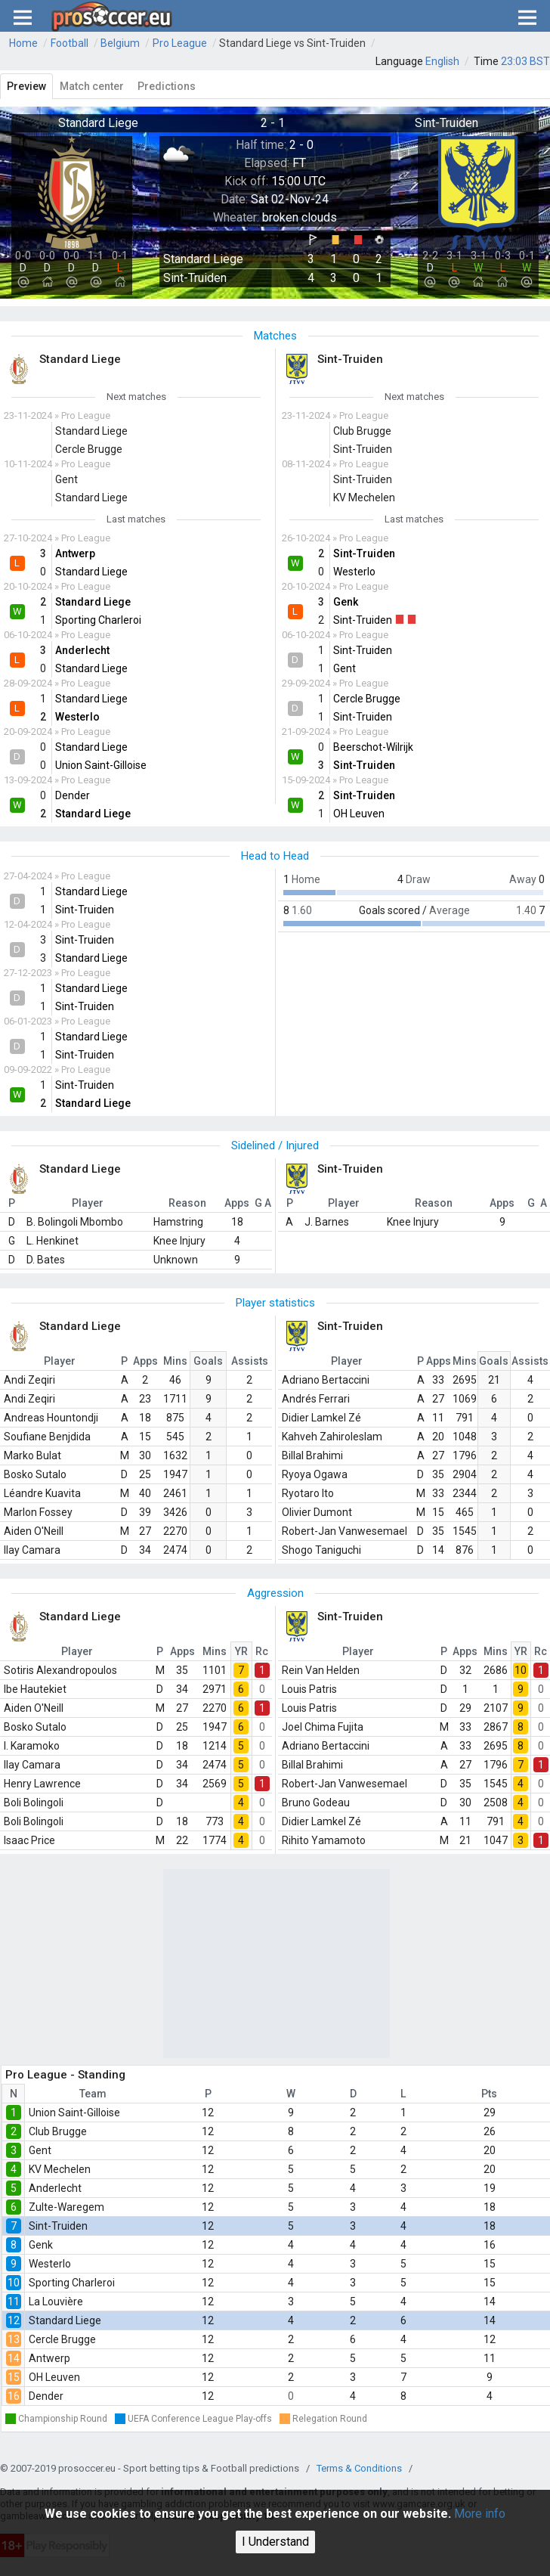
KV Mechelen (60, 2169)
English (442, 61)
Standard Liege (65, 2320)
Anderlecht (55, 2188)
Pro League (180, 43)
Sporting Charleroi (72, 2283)
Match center (92, 86)
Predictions (167, 86)
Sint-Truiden (58, 2226)
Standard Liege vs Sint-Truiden (292, 43)
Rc (261, 1651)
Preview (26, 86)
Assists (249, 1361)
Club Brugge (58, 2131)
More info (479, 2513)
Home (23, 43)
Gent (40, 2150)
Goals (208, 1361)
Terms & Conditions (359, 2468)
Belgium (120, 43)
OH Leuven (54, 2377)
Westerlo (50, 2264)
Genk (41, 2245)
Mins (175, 1361)
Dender (46, 2396)
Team (93, 2094)
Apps (145, 1361)
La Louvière (56, 2301)
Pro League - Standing (65, 2075)
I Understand (275, 2541)
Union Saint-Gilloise (74, 2112)
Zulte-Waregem (66, 2207)
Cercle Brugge (62, 2339)
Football (69, 43)
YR (241, 1651)
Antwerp (49, 2358)
